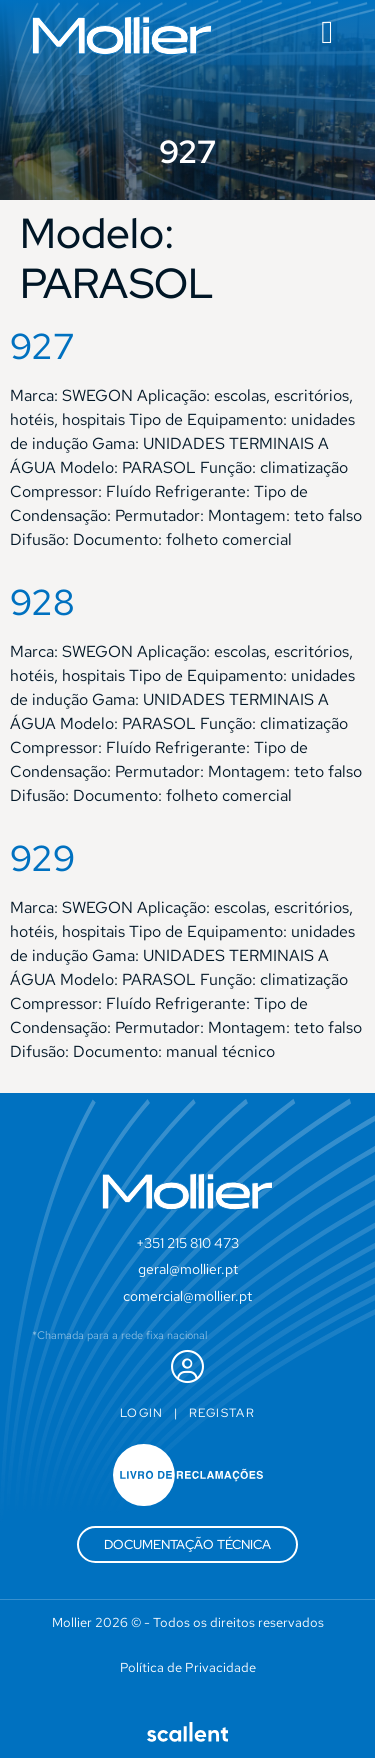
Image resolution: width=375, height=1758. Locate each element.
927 (42, 346)
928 (42, 602)
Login (142, 1413)
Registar (222, 1413)
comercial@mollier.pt (187, 1296)
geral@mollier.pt (188, 1269)
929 (42, 858)
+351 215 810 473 (187, 1243)
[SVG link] (122, 35)
